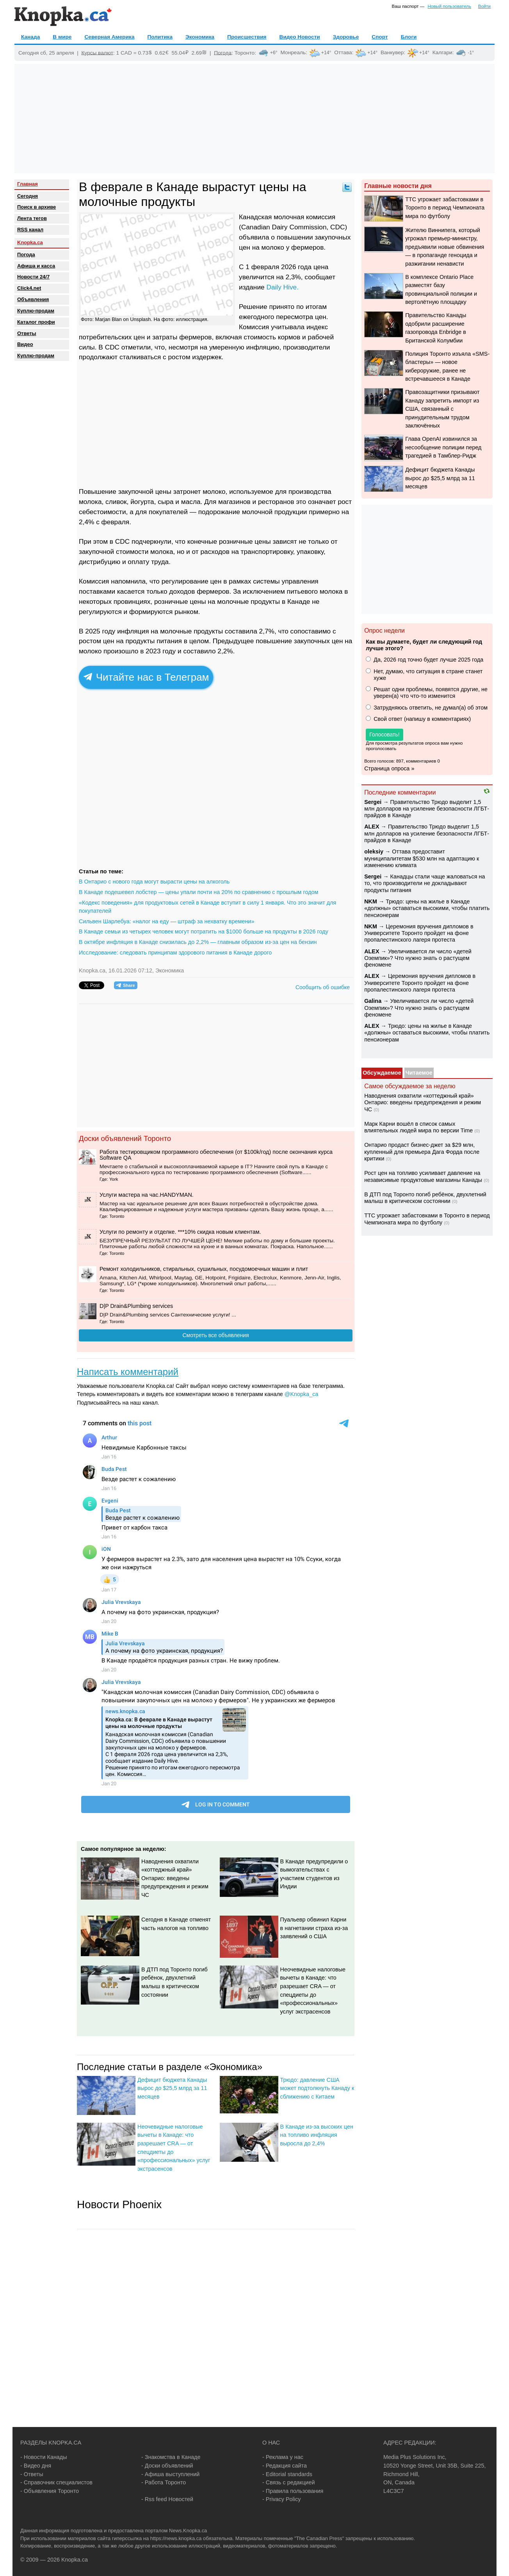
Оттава (343, 52)
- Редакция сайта (284, 2465)
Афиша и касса (36, 266)
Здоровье (346, 37)
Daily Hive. (282, 287)
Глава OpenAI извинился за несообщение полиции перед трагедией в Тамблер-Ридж (443, 447)
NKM (370, 901)
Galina (372, 1001)
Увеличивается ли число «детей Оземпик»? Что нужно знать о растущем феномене (418, 958)
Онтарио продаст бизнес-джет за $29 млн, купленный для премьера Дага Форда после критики (421, 1152)
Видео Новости (299, 37)
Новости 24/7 (33, 277)
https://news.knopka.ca (176, 2538)
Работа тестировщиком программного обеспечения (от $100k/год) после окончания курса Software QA (216, 1155)
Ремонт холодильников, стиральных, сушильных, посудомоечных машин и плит (204, 1269)
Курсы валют (97, 52)
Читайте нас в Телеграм (146, 677)
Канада (30, 37)
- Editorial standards (287, 2474)
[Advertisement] (254, 118)
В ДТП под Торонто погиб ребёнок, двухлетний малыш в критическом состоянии (425, 1197)
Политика (160, 37)
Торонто (245, 52)
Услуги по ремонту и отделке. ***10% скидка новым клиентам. (180, 1232)
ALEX (371, 826)
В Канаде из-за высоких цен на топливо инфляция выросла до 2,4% (316, 2135)
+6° (274, 52)
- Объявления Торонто (49, 2491)
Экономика (199, 37)
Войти (484, 6)
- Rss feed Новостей (167, 2499)
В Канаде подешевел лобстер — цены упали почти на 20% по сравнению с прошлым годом (198, 892)
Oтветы (26, 333)
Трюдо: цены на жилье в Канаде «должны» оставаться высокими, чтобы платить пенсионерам (426, 908)
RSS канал (30, 229)
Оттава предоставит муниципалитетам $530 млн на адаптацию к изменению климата (421, 858)
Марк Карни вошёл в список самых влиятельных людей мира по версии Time (418, 1127)
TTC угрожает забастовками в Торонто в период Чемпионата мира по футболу (444, 207)
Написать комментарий (127, 1371)
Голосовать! (384, 734)
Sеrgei (372, 802)
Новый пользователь (449, 6)
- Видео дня (35, 2465)
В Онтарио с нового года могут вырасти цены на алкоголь (154, 881)
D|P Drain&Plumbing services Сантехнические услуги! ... (168, 1315)
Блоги (409, 37)
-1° (471, 52)
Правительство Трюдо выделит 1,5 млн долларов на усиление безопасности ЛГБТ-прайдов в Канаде (426, 809)
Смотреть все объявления (215, 1335)
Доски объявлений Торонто (125, 1138)
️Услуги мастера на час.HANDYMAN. (147, 1195)
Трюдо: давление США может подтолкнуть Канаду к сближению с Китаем (317, 2088)
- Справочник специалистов (56, 2482)
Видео (25, 344)
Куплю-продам (35, 311)
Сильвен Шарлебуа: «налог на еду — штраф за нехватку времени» (166, 921)
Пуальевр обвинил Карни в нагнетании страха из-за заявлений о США (314, 1927)
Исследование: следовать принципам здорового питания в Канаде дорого (175, 952)
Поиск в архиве (36, 207)
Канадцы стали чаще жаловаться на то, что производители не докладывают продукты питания (424, 883)
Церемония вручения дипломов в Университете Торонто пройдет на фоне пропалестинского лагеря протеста (418, 933)
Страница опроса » (389, 768)
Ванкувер (392, 52)
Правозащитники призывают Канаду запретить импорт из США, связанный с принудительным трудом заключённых (442, 409)
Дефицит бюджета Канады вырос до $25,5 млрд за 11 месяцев (172, 2088)
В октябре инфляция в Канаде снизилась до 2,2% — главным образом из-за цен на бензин (198, 942)
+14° (326, 52)
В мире (62, 37)
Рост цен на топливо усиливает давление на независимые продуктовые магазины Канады (423, 1176)
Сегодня (27, 196)
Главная (27, 184)
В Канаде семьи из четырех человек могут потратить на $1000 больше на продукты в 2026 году (203, 931)
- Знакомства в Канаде (170, 2457)
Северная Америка (109, 37)
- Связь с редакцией (288, 2482)
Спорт (380, 37)
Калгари (442, 52)
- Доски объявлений (167, 2465)
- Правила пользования (292, 2491)
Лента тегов (32, 218)
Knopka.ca (30, 242)
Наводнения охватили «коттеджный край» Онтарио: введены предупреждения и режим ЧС (174, 1878)
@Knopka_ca (302, 1394)
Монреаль (293, 52)
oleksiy (373, 851)
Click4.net (29, 288)
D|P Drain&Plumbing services (136, 1306)
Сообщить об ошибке (322, 987)
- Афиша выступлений (170, 2474)
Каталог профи (36, 322)
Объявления (33, 299)
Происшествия (246, 37)
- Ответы (31, 2474)
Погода (222, 52)
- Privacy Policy (281, 2499)
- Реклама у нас (282, 2457)
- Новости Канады (43, 2457)
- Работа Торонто (163, 2482)
